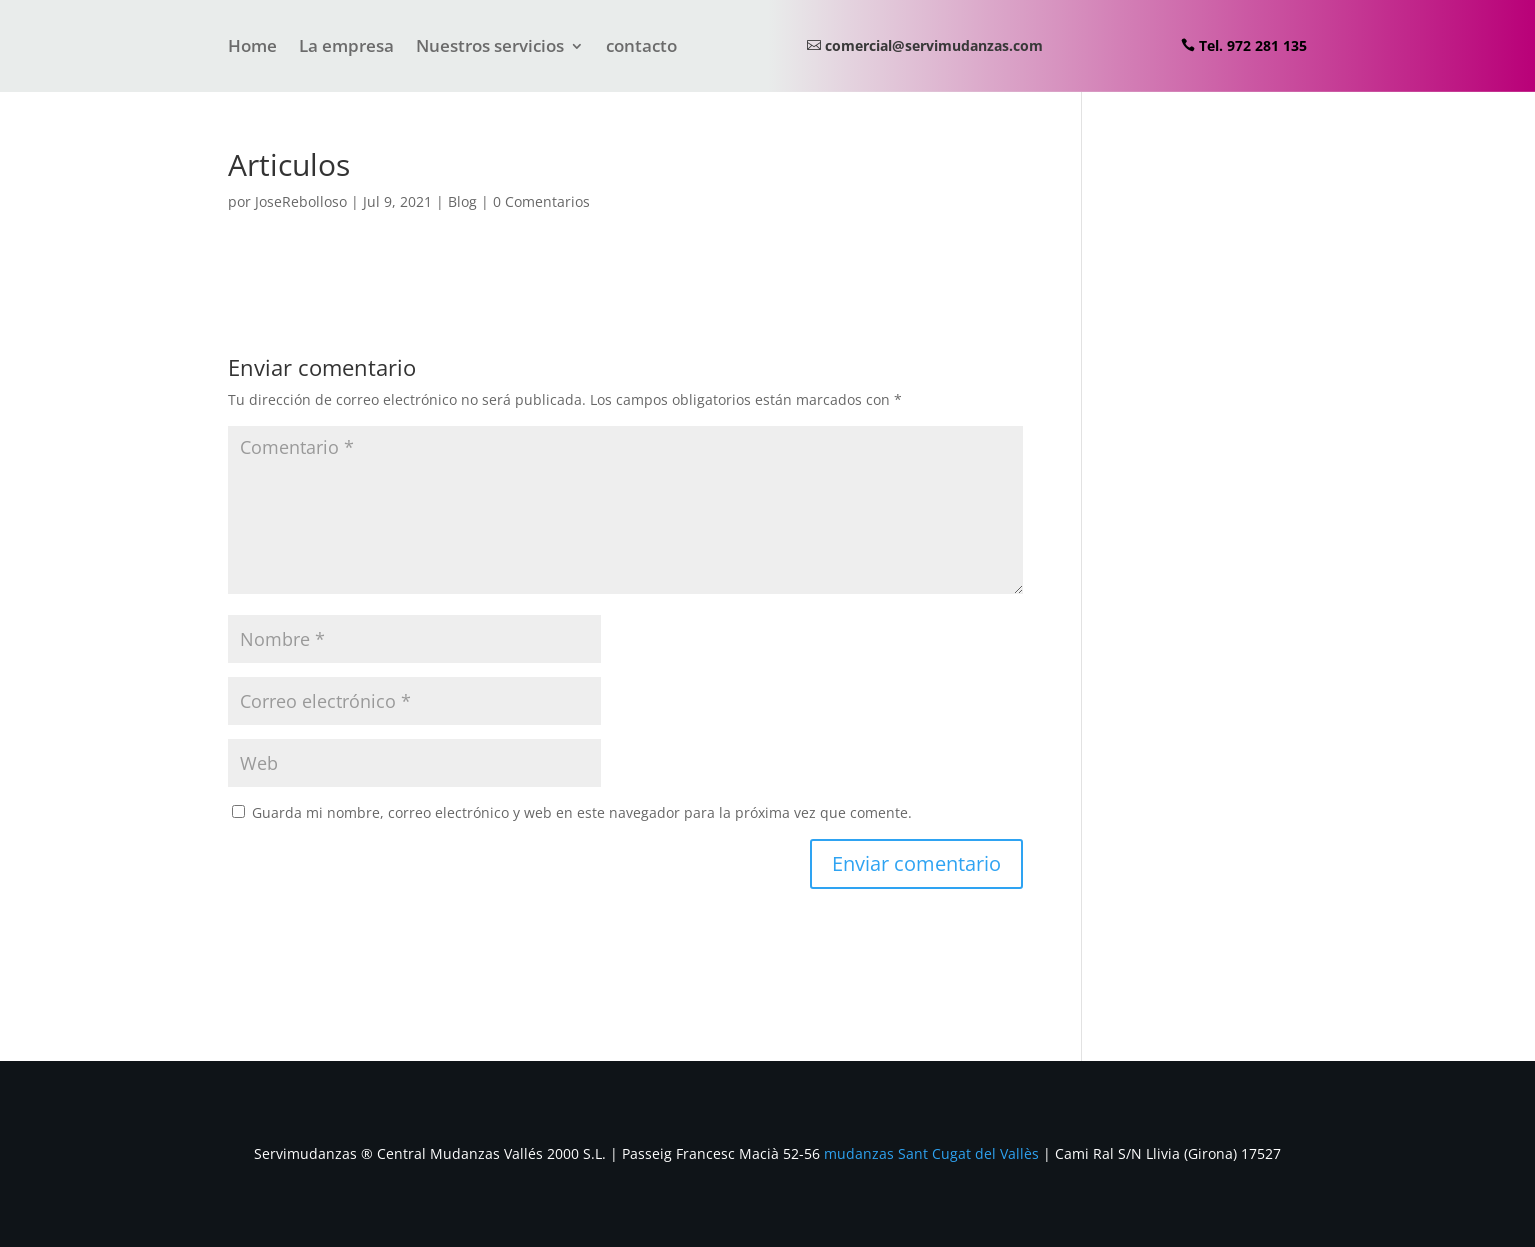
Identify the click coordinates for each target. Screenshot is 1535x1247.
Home (252, 48)
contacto (641, 48)
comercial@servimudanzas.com (934, 45)
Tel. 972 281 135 (1253, 45)
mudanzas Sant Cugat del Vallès (931, 1153)
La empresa (346, 48)
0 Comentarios (541, 201)
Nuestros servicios (490, 48)
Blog (462, 201)
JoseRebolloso (301, 201)
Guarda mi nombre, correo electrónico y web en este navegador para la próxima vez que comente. (582, 812)
